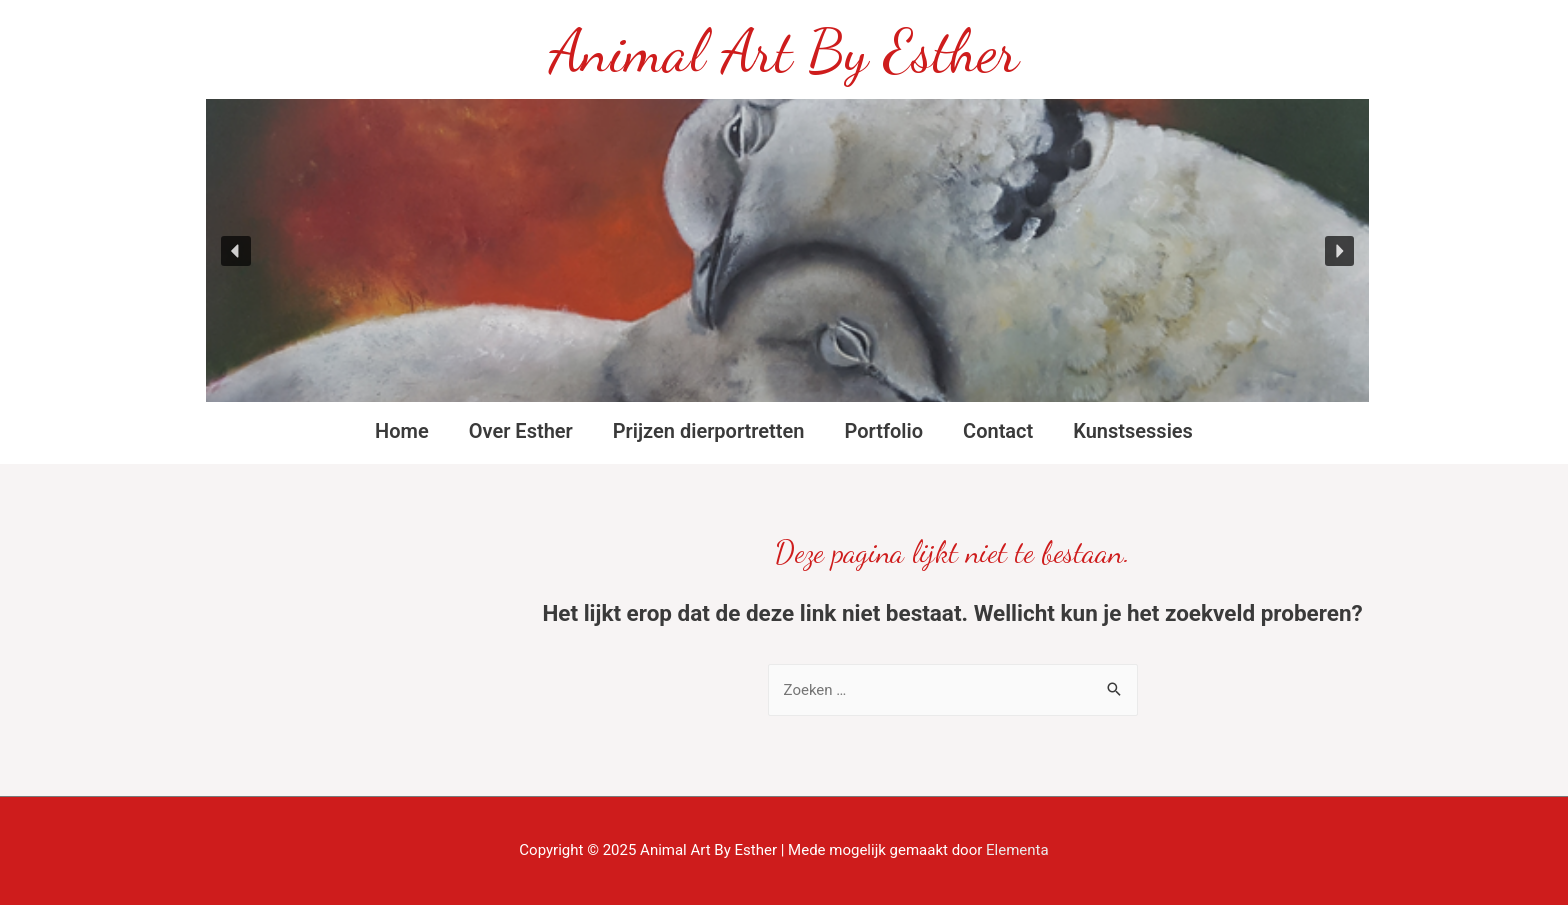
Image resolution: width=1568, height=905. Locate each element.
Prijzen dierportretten (709, 431)
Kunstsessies (1133, 431)
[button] (236, 251)
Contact (998, 431)
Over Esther (521, 431)
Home (402, 431)
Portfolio (883, 431)
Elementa (1017, 850)
